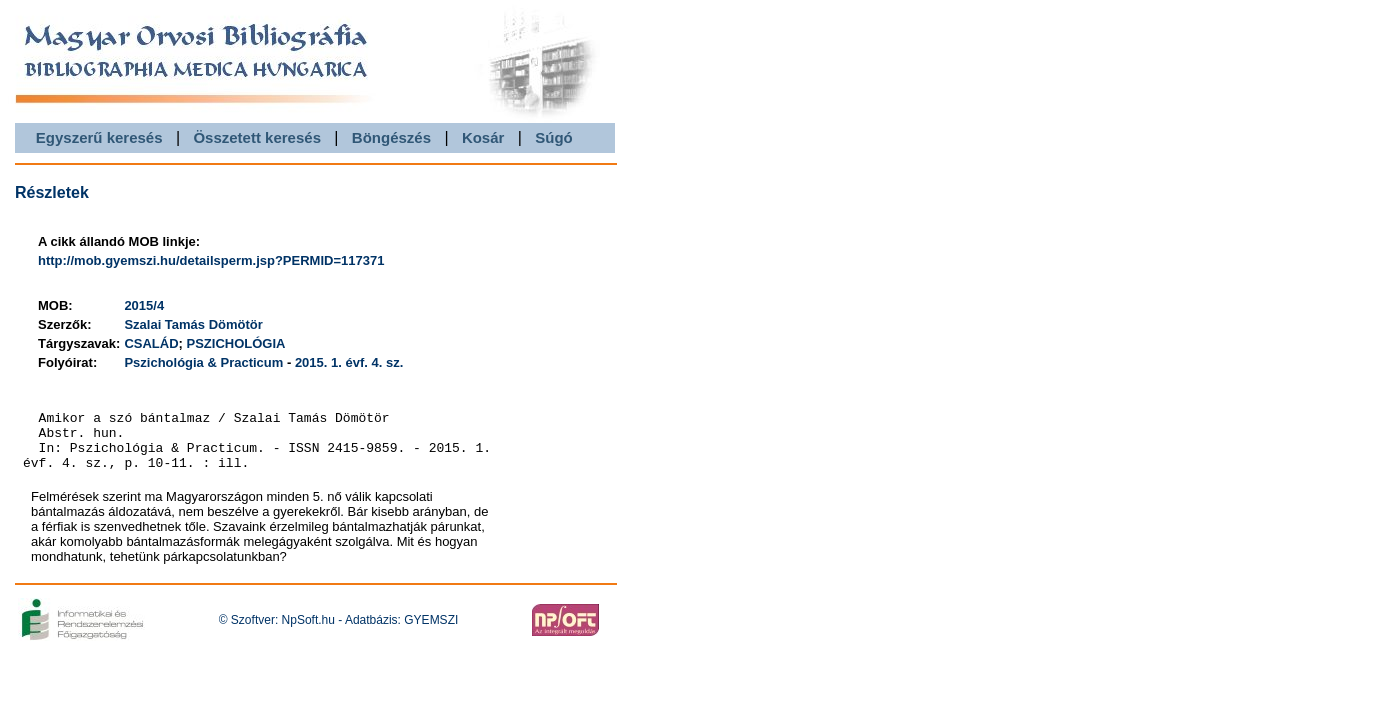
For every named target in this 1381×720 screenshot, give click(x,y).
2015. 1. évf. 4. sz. (349, 362)
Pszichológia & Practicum (203, 362)
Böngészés (391, 137)
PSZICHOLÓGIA (236, 343)
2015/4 (144, 305)
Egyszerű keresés (99, 137)
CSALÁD (151, 343)
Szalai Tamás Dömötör (193, 324)
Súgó (554, 137)
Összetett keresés (257, 137)
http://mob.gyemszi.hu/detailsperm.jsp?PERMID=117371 (211, 260)
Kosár (483, 137)
